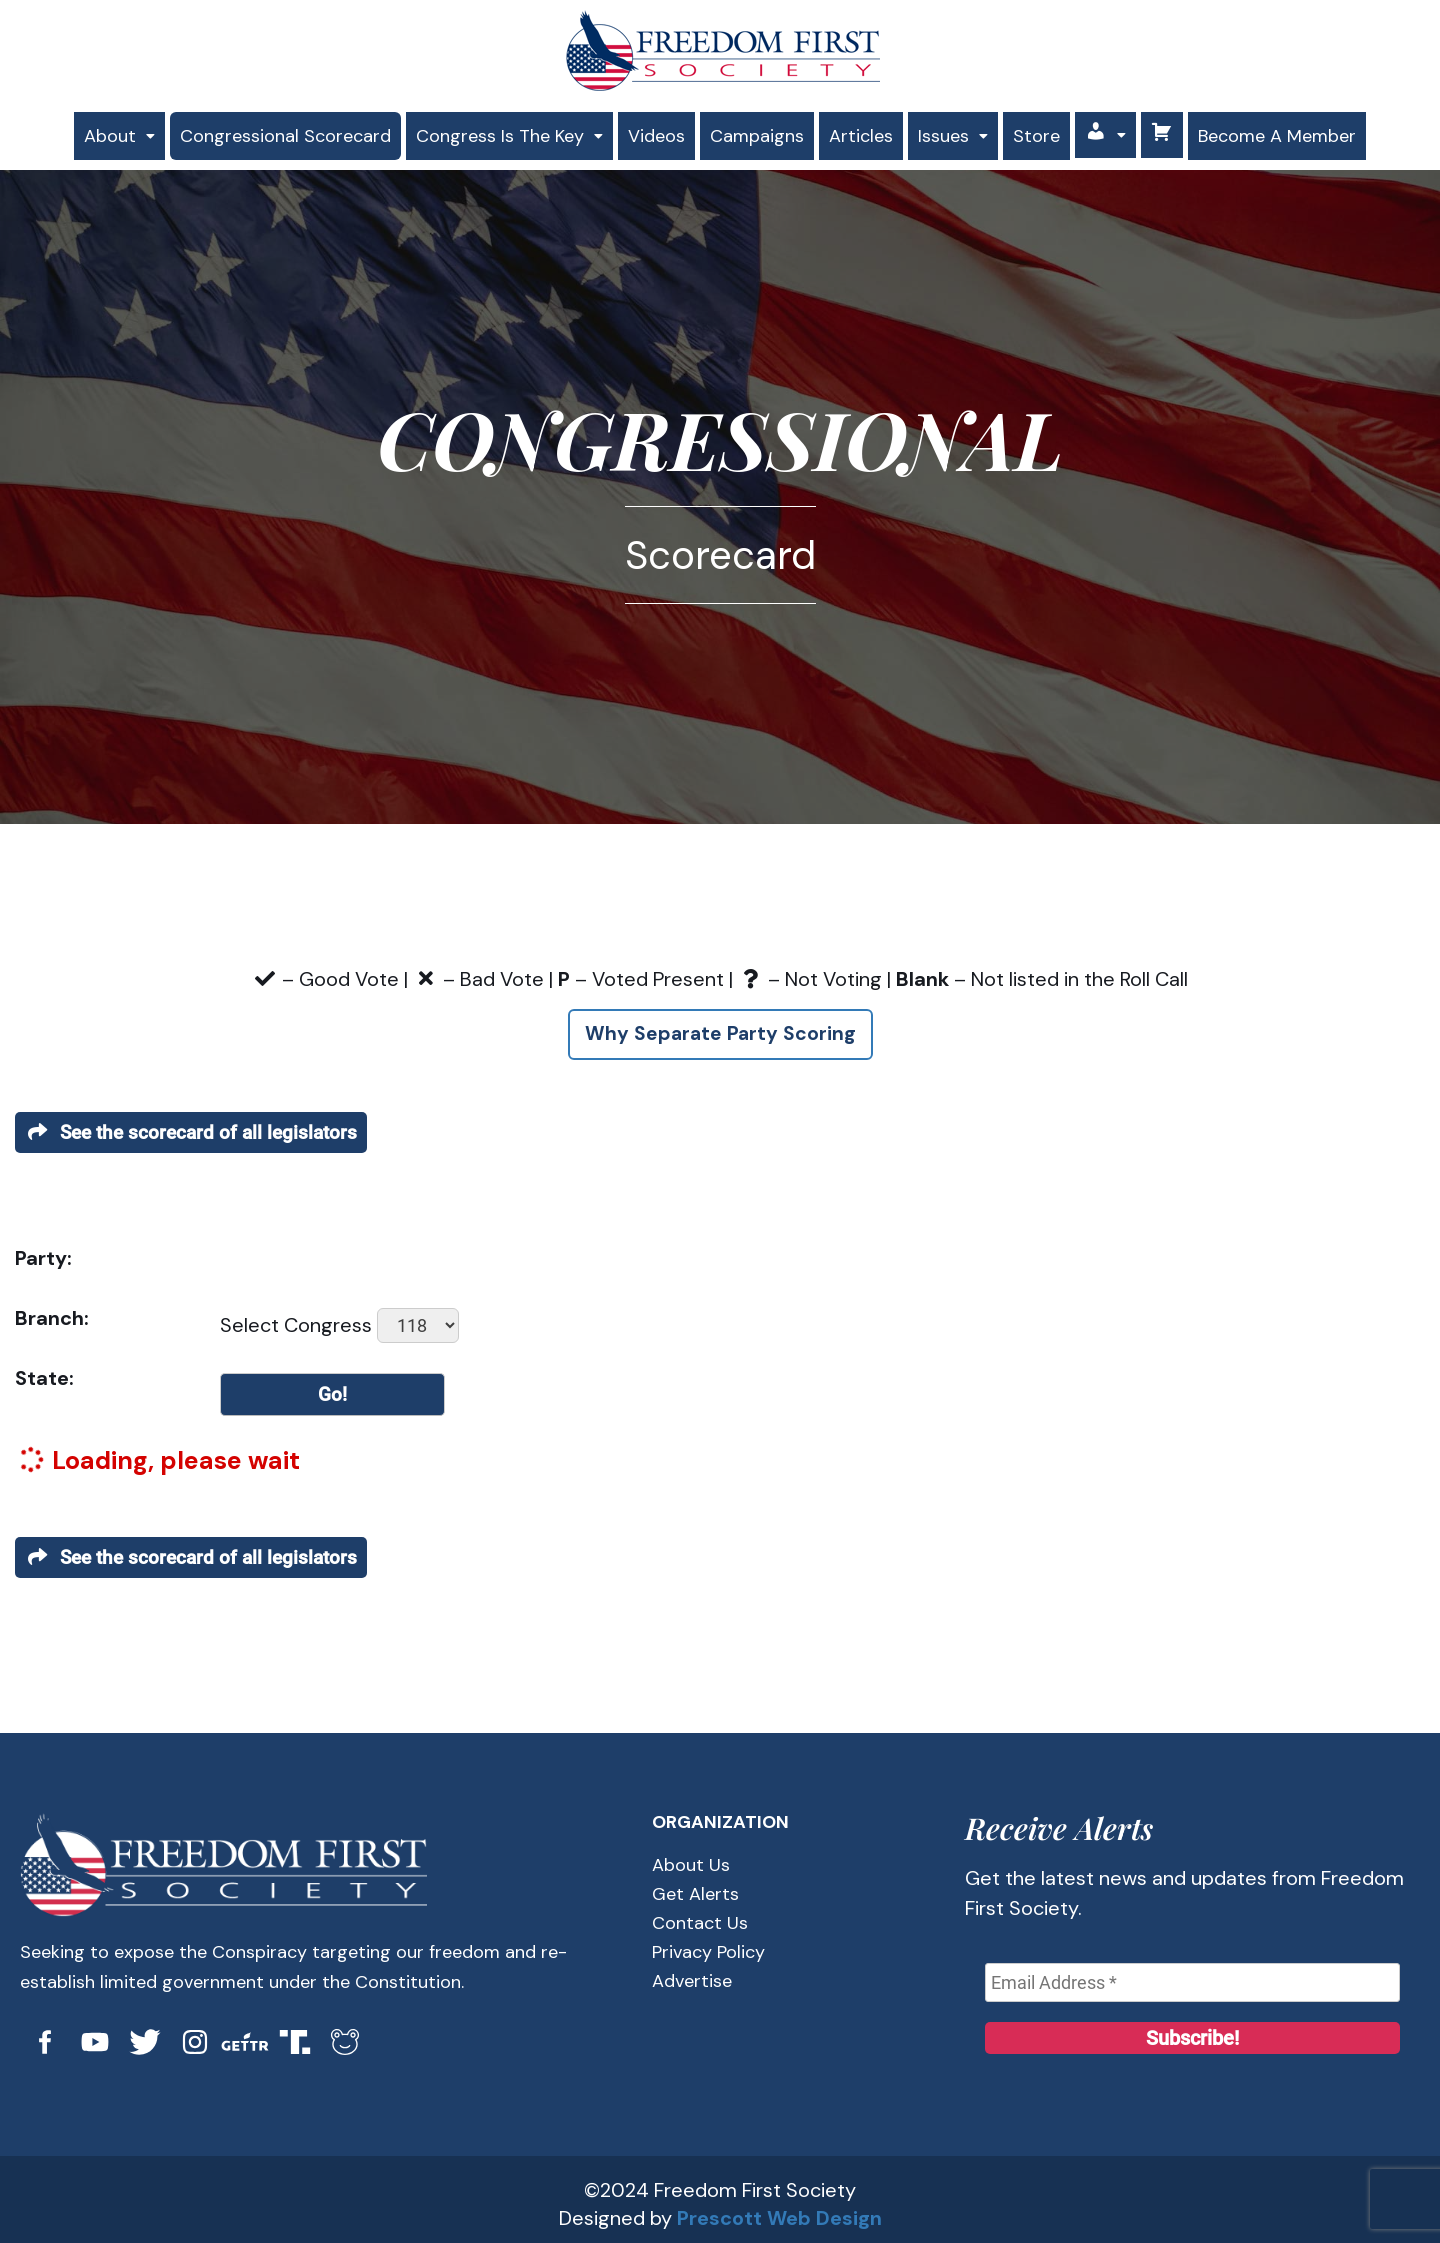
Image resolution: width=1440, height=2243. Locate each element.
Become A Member (1302, 132)
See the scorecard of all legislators (197, 1125)
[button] (90, 131)
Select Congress (296, 1317)
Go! (333, 1387)
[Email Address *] (1192, 1974)
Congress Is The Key (501, 131)
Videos (655, 131)
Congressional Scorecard (264, 131)
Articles (870, 131)
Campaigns (760, 131)
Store (1055, 131)
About (90, 131)
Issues (968, 131)
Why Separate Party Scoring (720, 1027)
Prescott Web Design (779, 2209)
